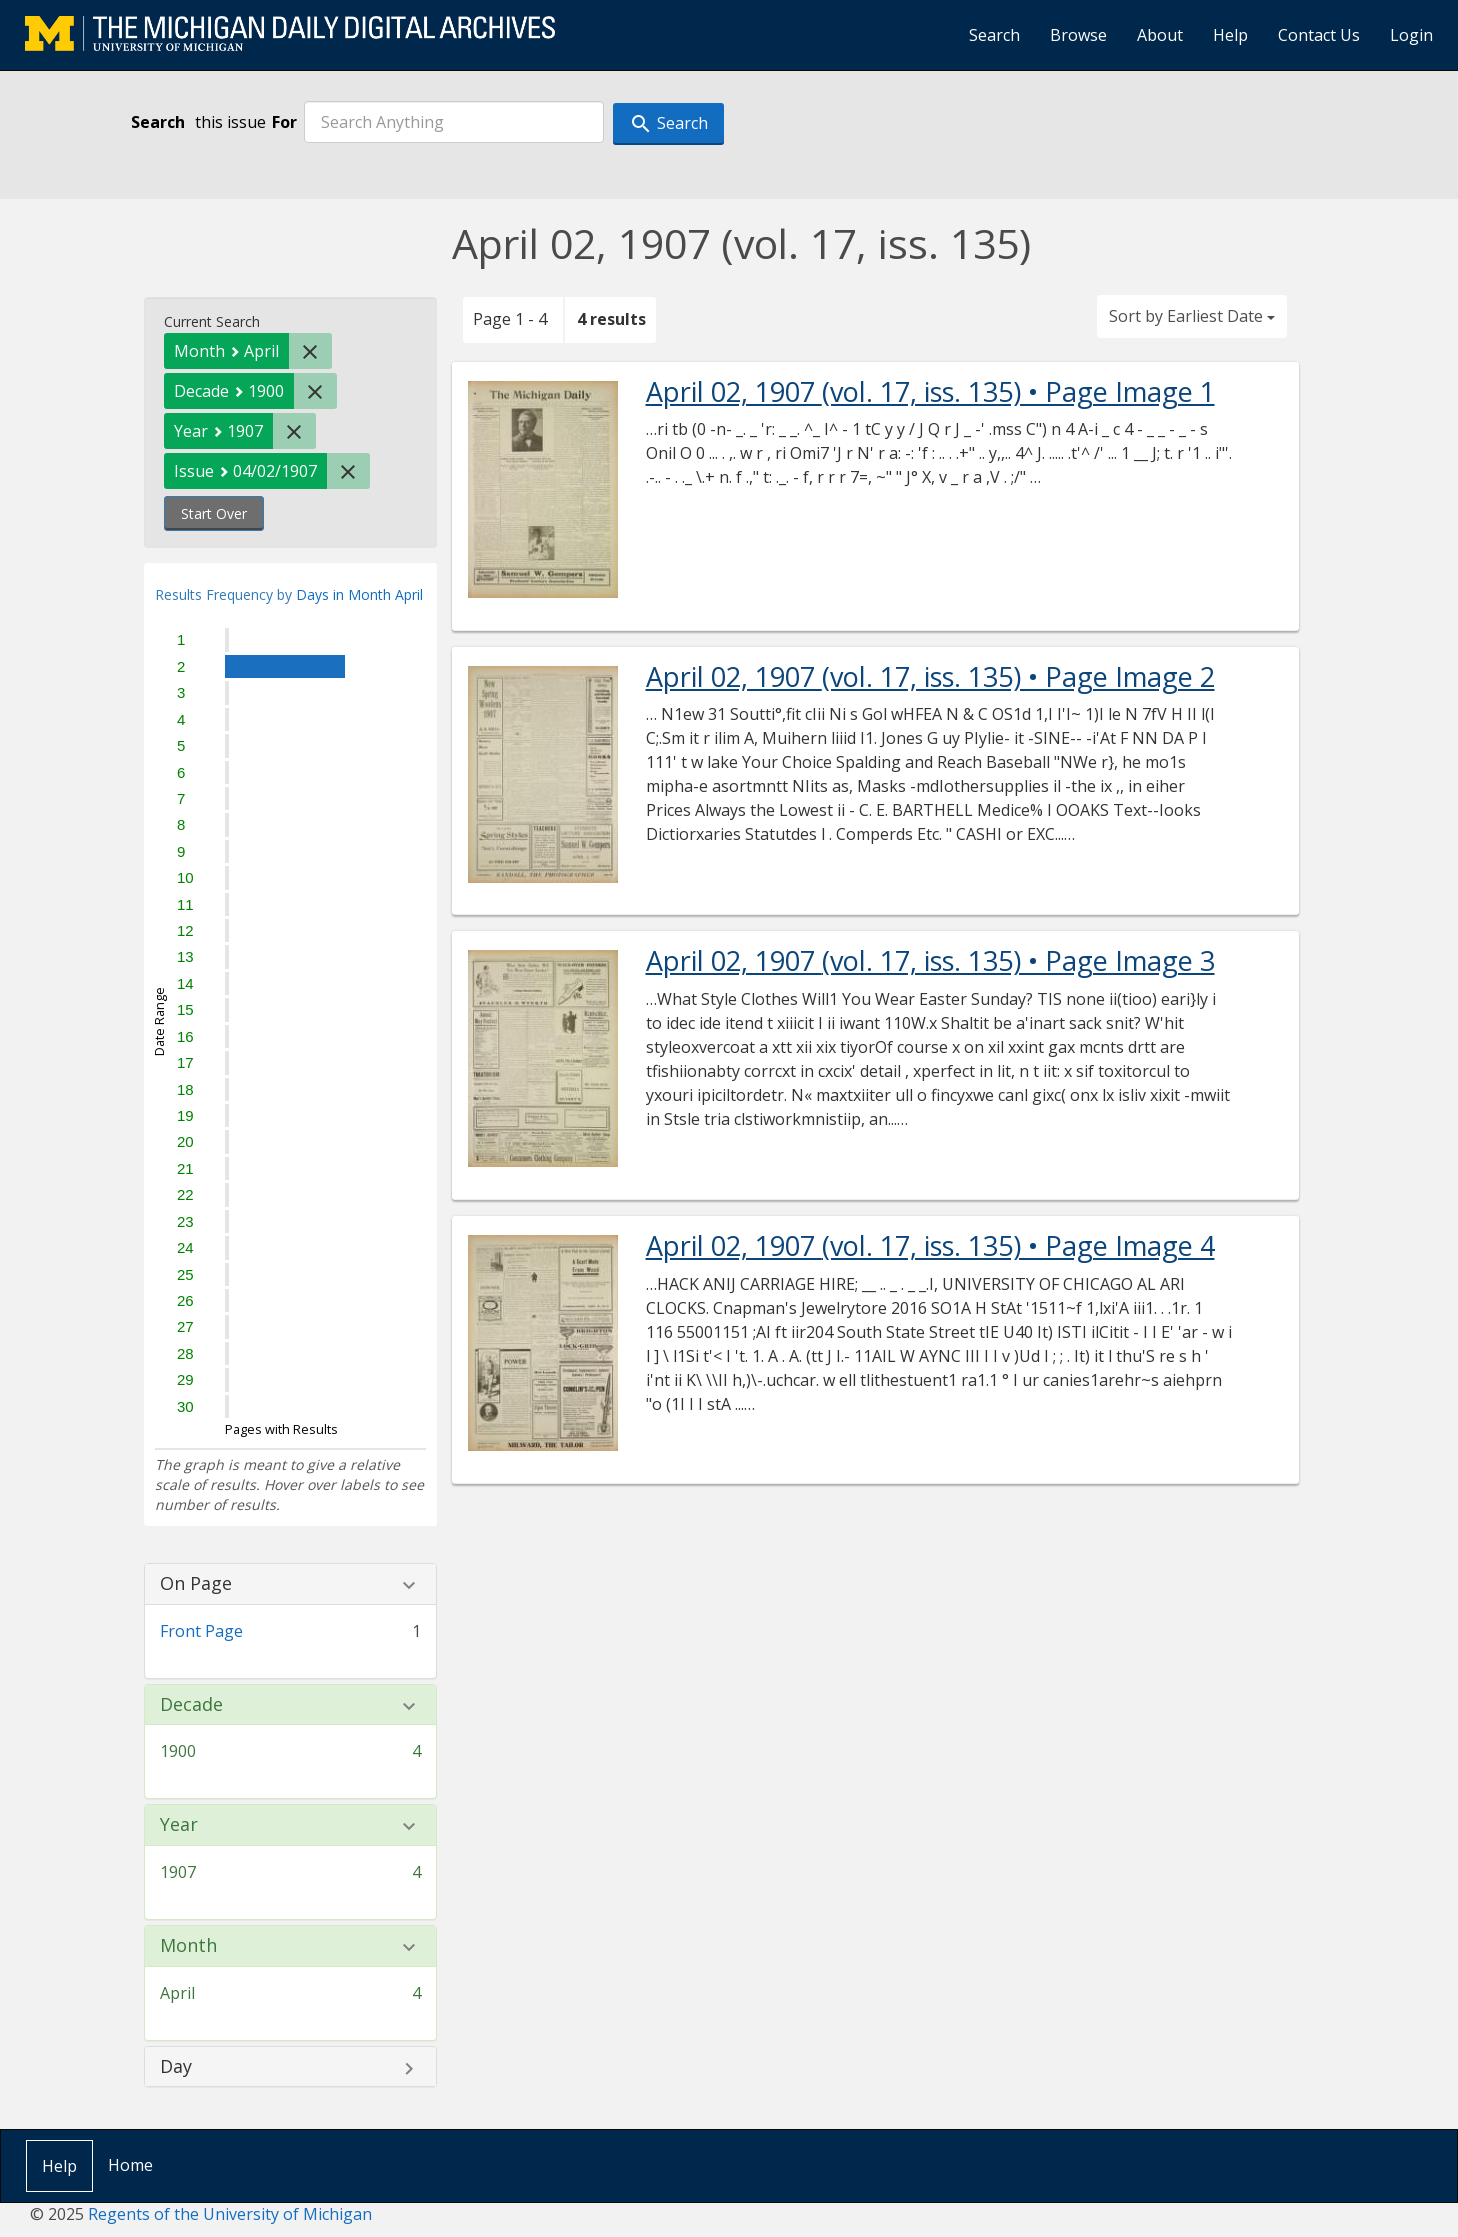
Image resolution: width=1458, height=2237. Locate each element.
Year (179, 1825)
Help (1230, 35)
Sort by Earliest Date (1192, 316)
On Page (196, 1584)
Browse (1078, 35)
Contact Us (1319, 35)
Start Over (214, 513)
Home (130, 2165)
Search (994, 35)
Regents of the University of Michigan (230, 2214)
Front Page (201, 1631)
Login (1411, 35)
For (284, 122)
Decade (191, 1705)
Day (176, 2067)
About (1160, 35)
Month (188, 1946)
